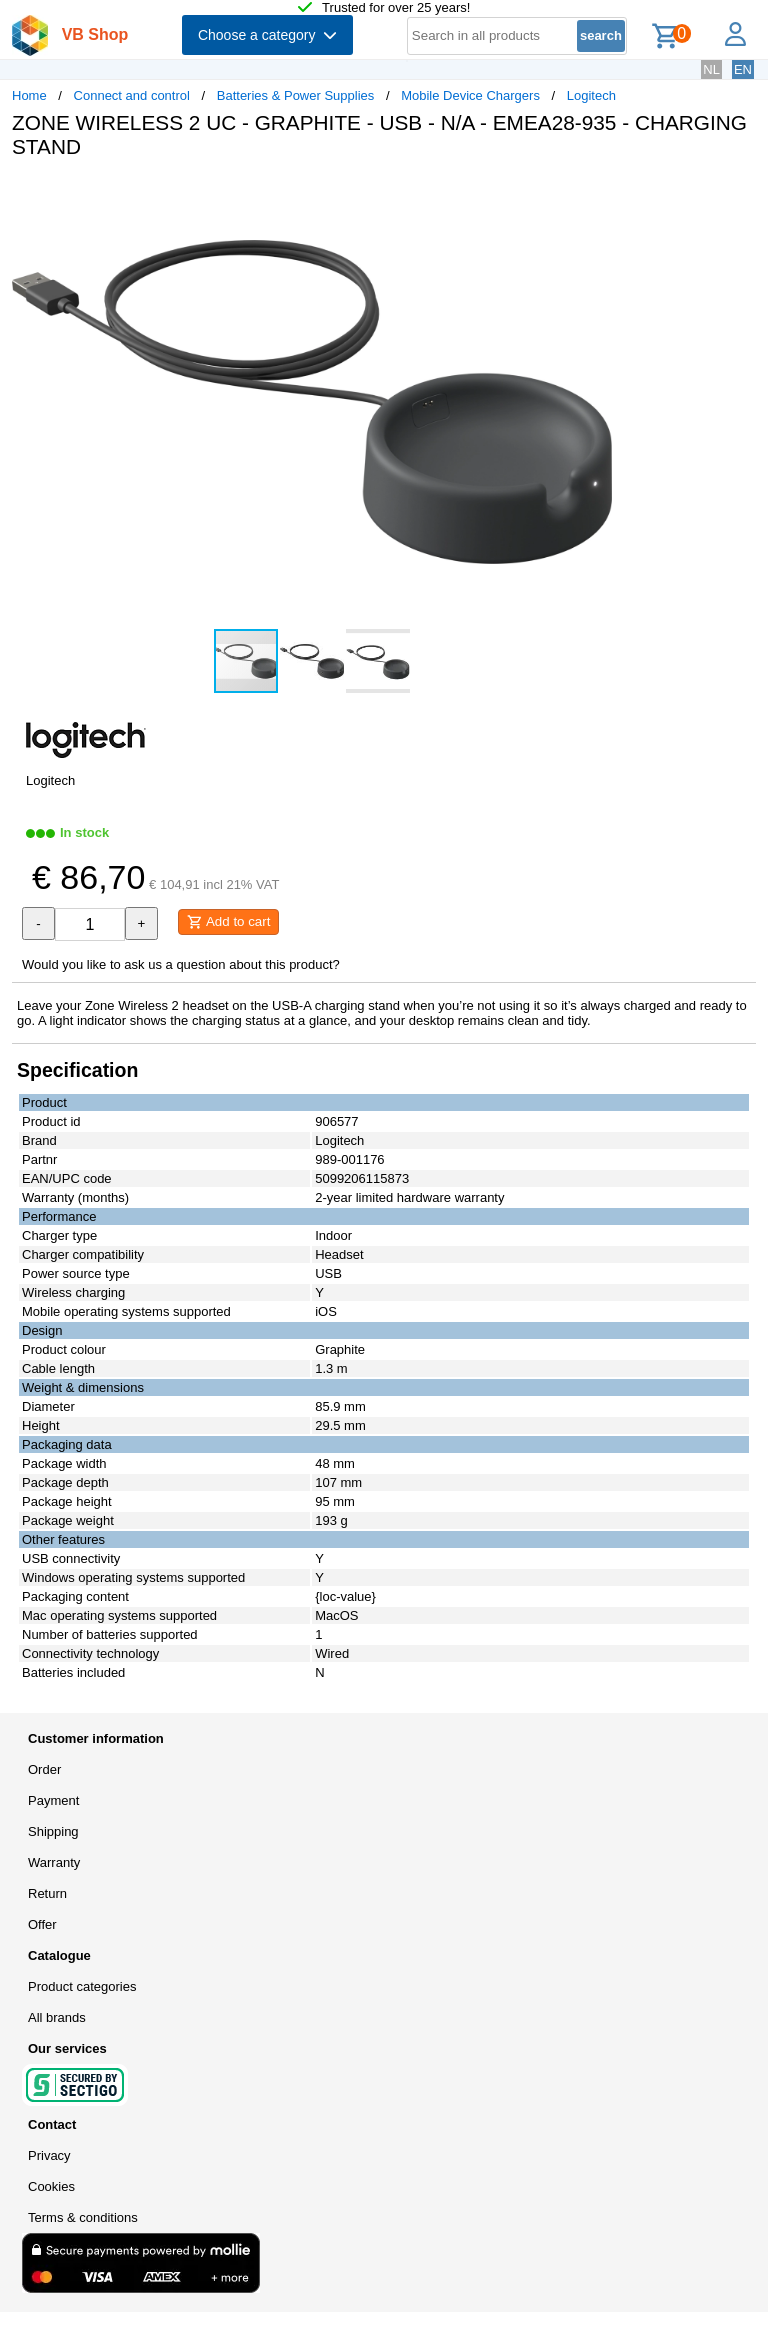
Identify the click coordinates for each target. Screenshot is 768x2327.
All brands (57, 2017)
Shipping (53, 1831)
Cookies (51, 2186)
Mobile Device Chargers (470, 95)
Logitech (591, 95)
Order (44, 1769)
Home (29, 95)
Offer (42, 1924)
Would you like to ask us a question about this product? (181, 964)
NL (711, 69)
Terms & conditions (83, 2217)
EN (743, 69)
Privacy (49, 2155)
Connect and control (132, 95)
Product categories (82, 1986)
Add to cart (228, 922)
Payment (53, 1800)
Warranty (54, 1862)
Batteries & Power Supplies (296, 95)
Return (47, 1893)
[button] (594, 195)
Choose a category (267, 35)
